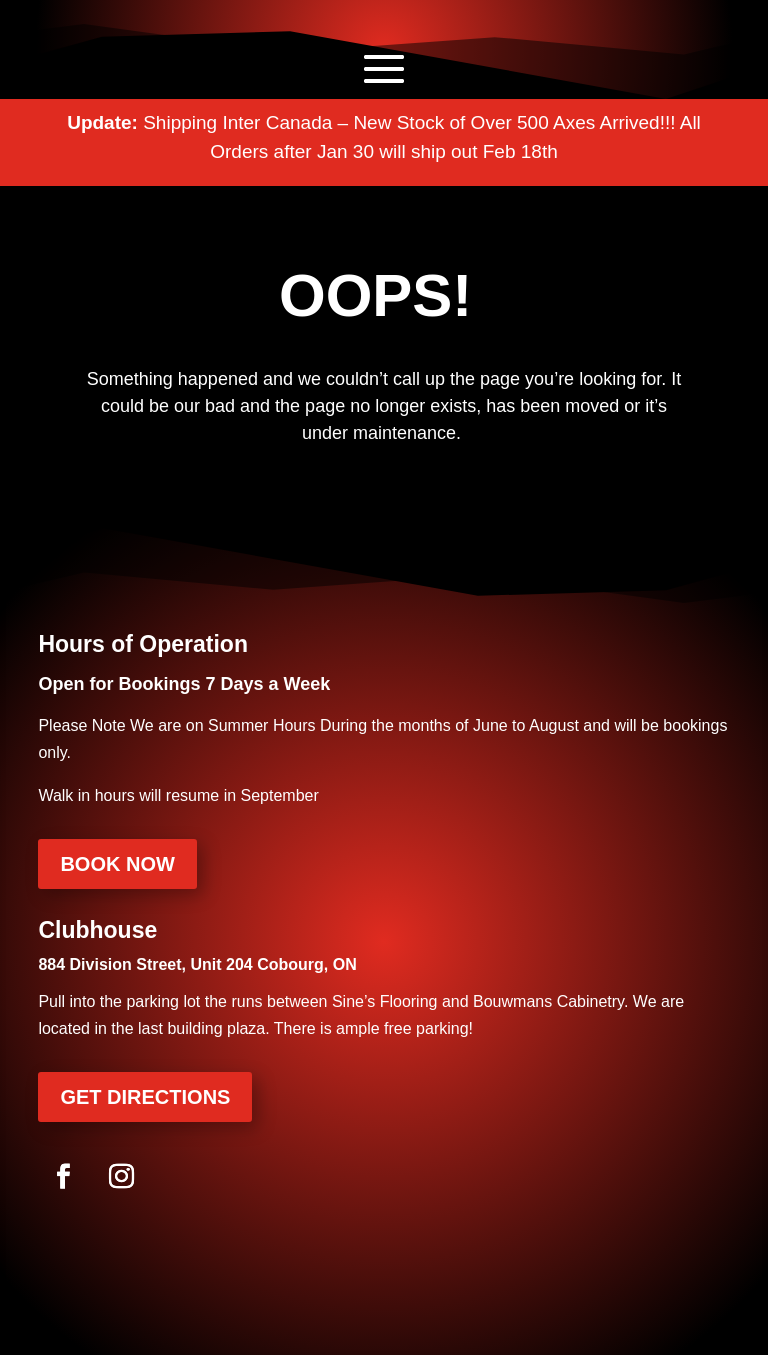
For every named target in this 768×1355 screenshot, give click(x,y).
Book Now (117, 864)
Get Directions (145, 1097)
